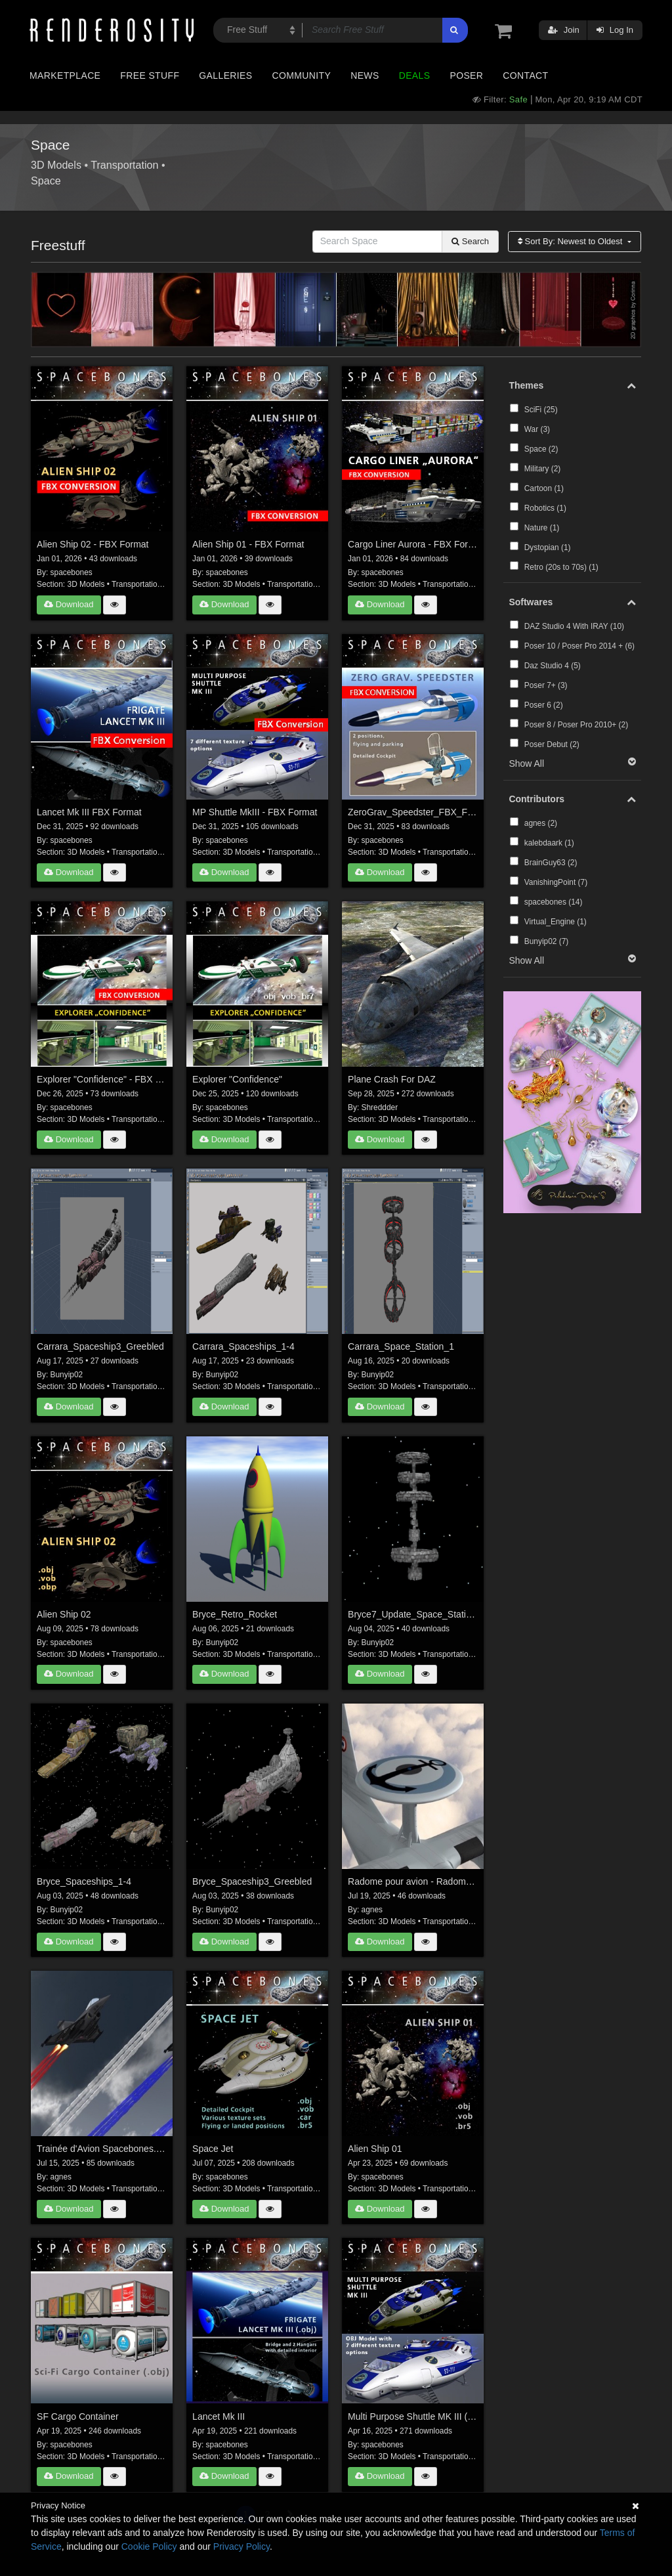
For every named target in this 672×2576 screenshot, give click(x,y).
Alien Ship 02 (64, 1614)
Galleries (225, 75)
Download (68, 604)
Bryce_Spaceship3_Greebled (252, 1881)
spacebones (72, 572)
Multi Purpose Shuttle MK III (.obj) (413, 2416)
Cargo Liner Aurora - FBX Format (413, 544)
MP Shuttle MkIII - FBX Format (254, 812)
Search (470, 241)
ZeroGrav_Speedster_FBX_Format (413, 812)
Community (301, 75)
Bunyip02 (67, 1374)
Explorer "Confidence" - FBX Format (102, 1079)
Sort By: (571, 241)
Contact (525, 75)
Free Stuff (149, 75)
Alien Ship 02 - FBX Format (92, 544)
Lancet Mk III (218, 2416)
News (364, 75)
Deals (414, 75)
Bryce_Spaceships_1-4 (84, 1881)
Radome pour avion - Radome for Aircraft (413, 1881)
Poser (466, 75)
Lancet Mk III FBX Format (89, 812)
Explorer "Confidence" (237, 1079)
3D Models (56, 165)
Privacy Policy (241, 2546)
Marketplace (65, 75)
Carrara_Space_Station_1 (401, 1346)
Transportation (124, 165)
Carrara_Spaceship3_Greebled (100, 1346)
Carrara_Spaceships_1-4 (243, 1346)
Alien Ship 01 (375, 2148)
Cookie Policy (149, 2546)
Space (46, 180)
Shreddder (380, 1107)
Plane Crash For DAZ (392, 1079)
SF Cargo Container (78, 2416)
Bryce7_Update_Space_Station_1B (413, 1614)
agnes (372, 1909)
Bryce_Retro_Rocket (234, 1614)
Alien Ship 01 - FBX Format (248, 544)
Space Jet (212, 2148)
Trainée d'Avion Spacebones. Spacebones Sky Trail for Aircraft (102, 2148)
